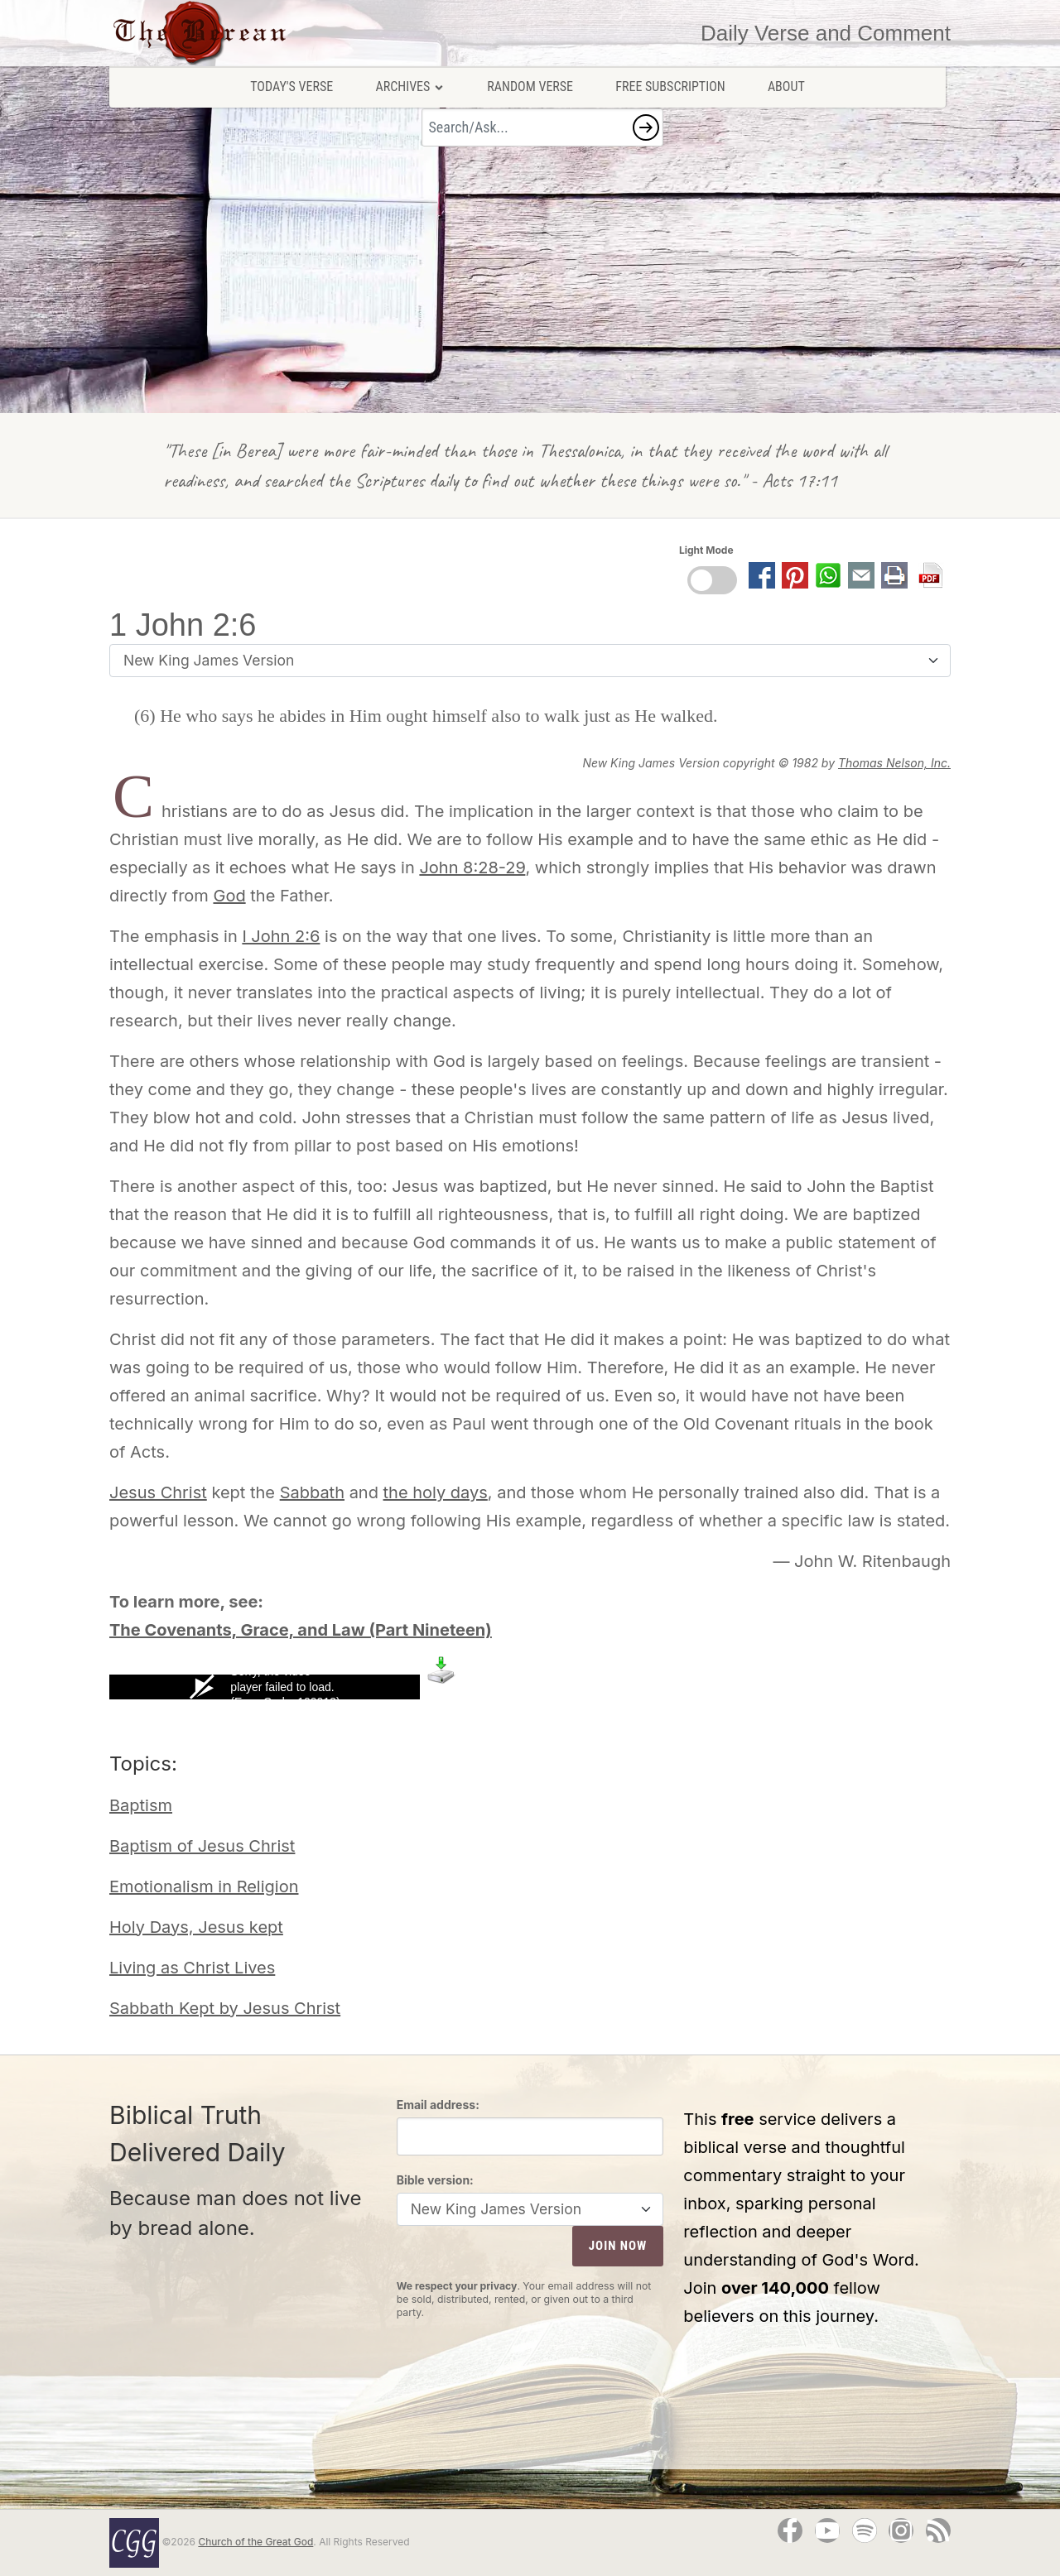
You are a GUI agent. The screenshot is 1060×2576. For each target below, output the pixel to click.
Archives (410, 86)
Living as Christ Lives (192, 1968)
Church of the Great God (255, 2541)
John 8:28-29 (472, 867)
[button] (646, 127)
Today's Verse (291, 86)
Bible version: (435, 2180)
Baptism (140, 1805)
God (229, 896)
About (786, 86)
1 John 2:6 (182, 625)
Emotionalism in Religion (203, 1886)
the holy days (435, 1492)
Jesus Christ (158, 1492)
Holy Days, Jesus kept (196, 1927)
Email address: (438, 2105)
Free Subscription (670, 86)
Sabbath (312, 1492)
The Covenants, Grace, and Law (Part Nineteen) (300, 1630)
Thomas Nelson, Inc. (894, 763)
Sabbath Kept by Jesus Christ (224, 2008)
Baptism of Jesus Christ (202, 1846)
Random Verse (530, 86)
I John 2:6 (281, 936)
